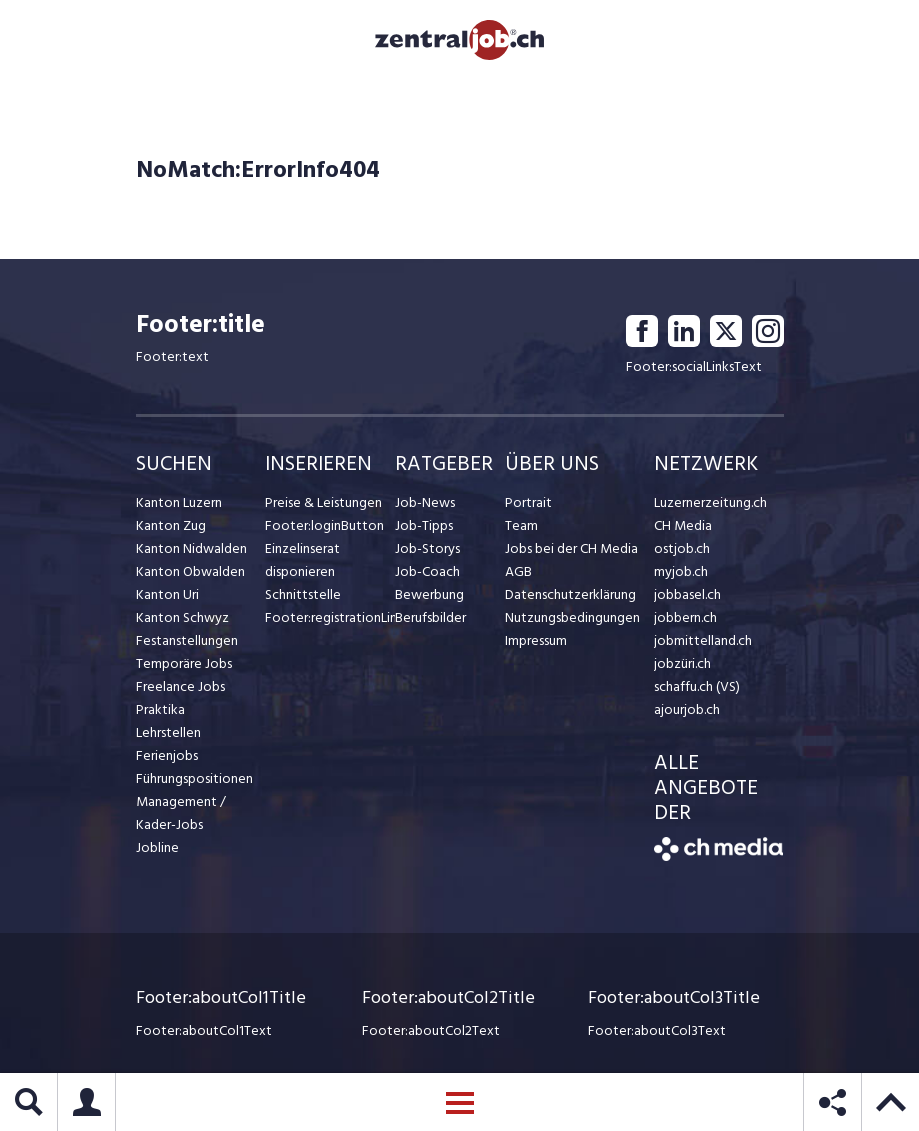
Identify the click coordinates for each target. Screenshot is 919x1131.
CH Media (683, 525)
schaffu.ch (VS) (697, 686)
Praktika (160, 709)
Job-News (425, 502)
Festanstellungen (187, 640)
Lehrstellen (168, 732)
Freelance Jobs (180, 686)
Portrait (528, 502)
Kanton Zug (171, 525)
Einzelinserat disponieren (302, 560)
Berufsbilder (430, 617)
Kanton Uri (167, 594)
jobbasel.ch (687, 594)
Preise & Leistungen (323, 502)
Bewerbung (429, 594)
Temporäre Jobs (184, 663)
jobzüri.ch (682, 663)
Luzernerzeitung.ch (710, 502)
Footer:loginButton (324, 525)
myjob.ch (681, 571)
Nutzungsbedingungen (572, 617)
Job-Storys (427, 548)
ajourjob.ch (687, 709)
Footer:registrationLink (330, 617)
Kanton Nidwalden (191, 548)
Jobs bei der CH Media (571, 548)
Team (521, 525)
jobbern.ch (685, 617)
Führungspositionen (194, 778)
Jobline (157, 847)
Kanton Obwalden (190, 571)
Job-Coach (427, 571)
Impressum (536, 640)
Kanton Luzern (179, 502)
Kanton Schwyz (182, 617)
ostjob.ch (682, 548)
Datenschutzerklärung (570, 594)
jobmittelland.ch (703, 640)
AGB (518, 571)
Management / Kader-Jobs (181, 813)
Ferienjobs (167, 755)
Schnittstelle (303, 594)
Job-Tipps (424, 525)
